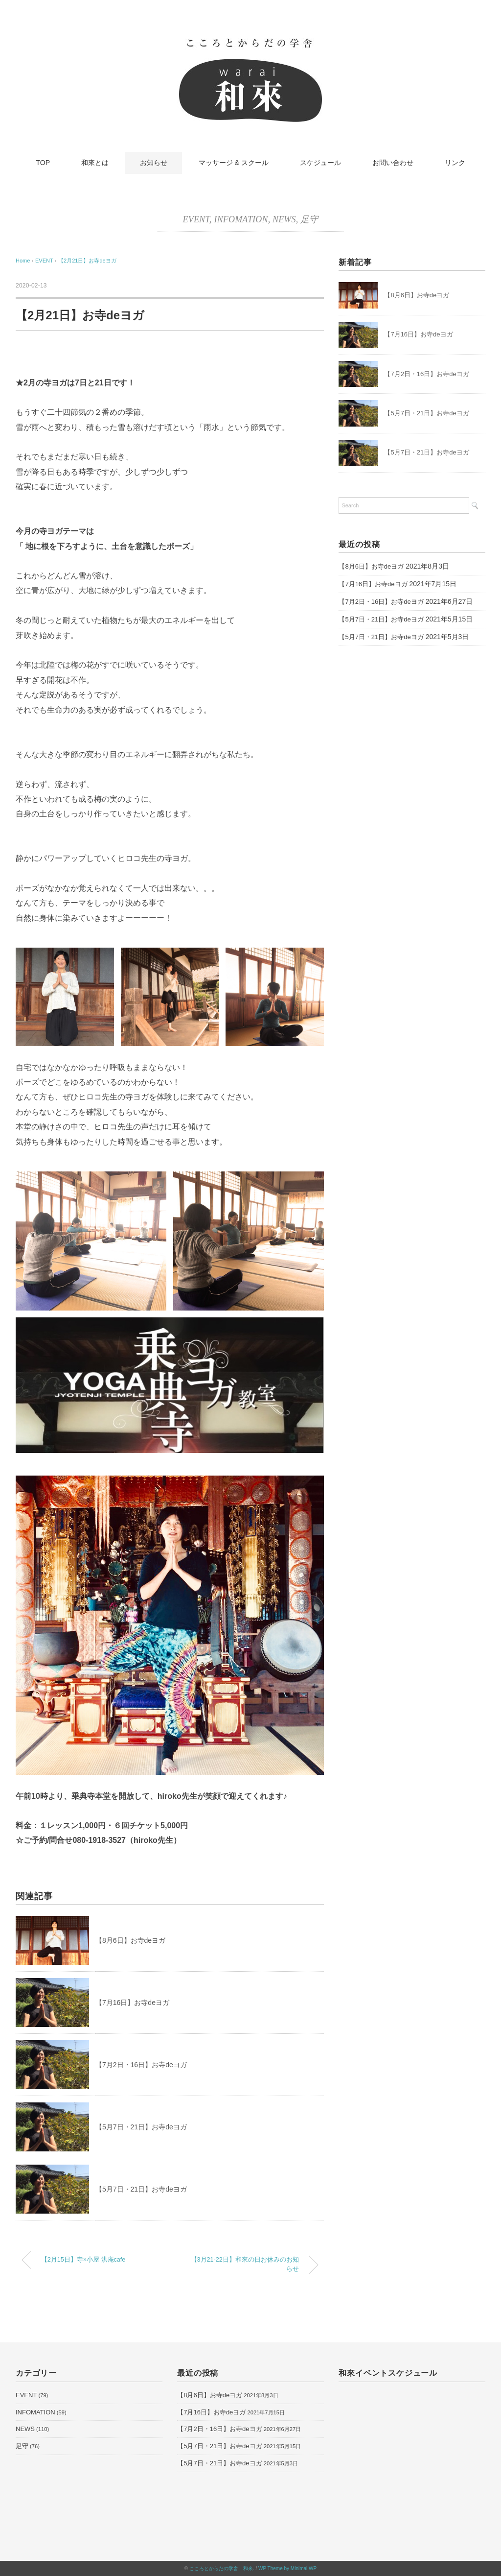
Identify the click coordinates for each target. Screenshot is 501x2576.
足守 (309, 219)
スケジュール (320, 163)
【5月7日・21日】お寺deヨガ (141, 2127)
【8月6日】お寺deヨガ (130, 1940)
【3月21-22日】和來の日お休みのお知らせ (245, 2264)
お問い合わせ (392, 163)
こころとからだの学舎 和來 (221, 2568)
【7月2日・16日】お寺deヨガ (141, 2065)
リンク (455, 163)
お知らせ (153, 163)
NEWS (284, 219)
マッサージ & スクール (234, 163)
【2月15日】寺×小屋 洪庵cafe (83, 2259)
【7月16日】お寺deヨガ (132, 2002)
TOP (43, 163)
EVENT (196, 219)
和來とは (95, 163)
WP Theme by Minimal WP (287, 2568)
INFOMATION (241, 219)
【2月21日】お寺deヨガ (87, 260)
